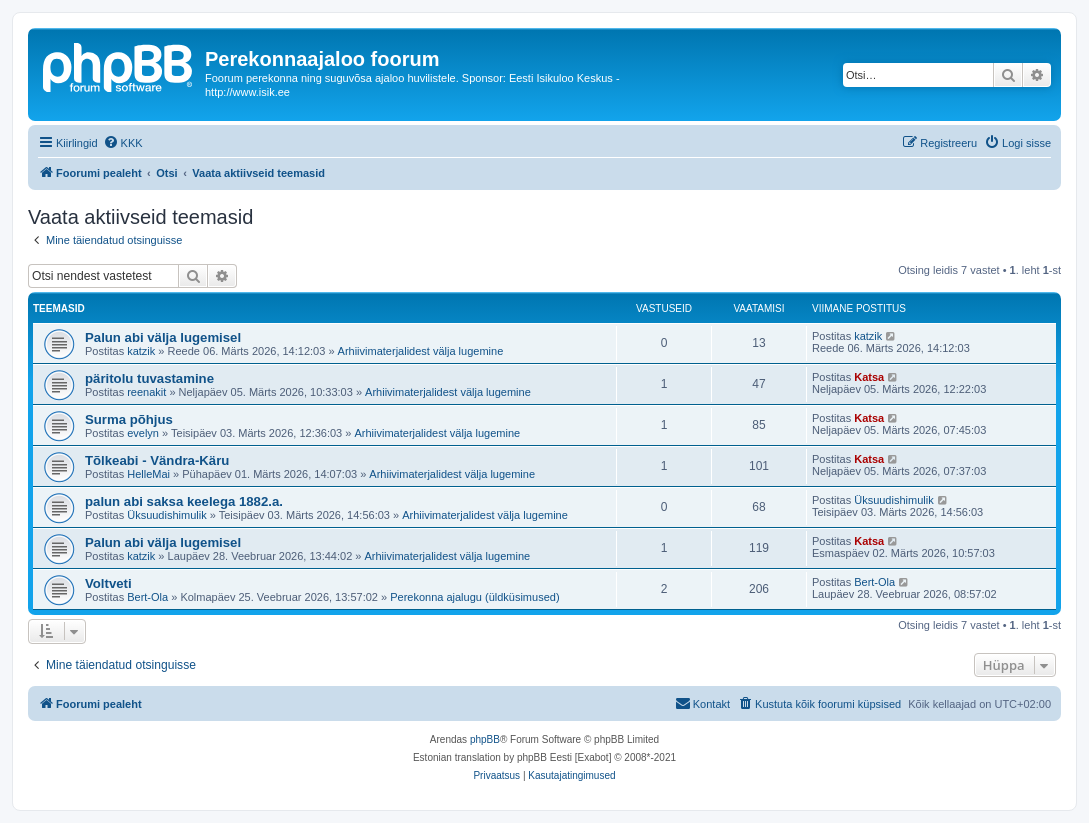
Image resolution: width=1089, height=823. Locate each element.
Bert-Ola (147, 597)
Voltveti (108, 583)
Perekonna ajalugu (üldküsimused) (474, 597)
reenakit (146, 392)
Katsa (869, 377)
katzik (141, 351)
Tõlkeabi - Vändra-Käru (157, 460)
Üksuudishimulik (166, 515)
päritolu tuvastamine (149, 378)
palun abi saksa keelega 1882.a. (184, 501)
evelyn (143, 433)
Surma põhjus (129, 419)
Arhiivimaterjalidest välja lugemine (421, 351)
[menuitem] (123, 143)
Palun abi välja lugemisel (163, 337)
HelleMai (148, 474)
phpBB (485, 739)
